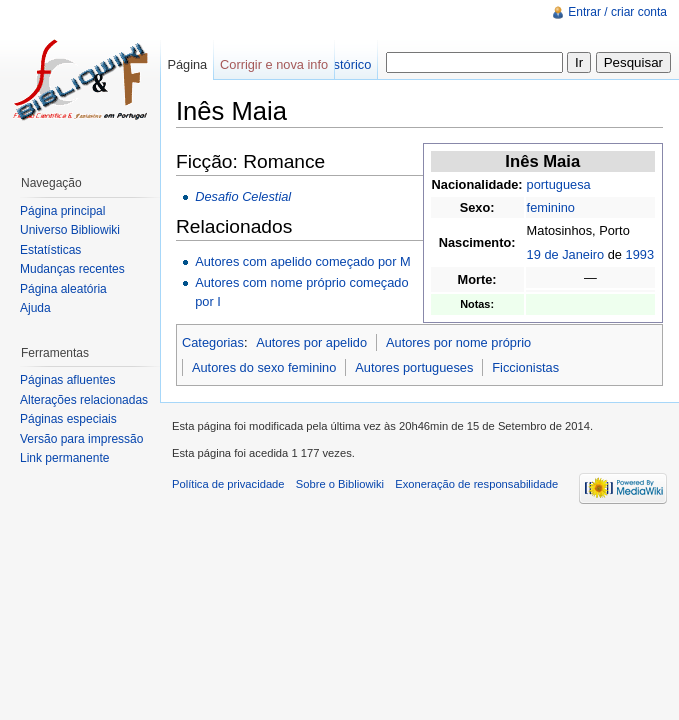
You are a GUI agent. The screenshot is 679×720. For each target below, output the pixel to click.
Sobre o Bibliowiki (340, 484)
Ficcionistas (525, 367)
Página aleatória (63, 289)
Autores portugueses (414, 367)
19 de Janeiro (566, 254)
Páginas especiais (68, 419)
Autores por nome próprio (458, 342)
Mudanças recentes (72, 269)
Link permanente (64, 458)
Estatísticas (50, 250)
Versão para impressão (81, 439)
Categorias (213, 342)
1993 (640, 254)
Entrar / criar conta (617, 12)
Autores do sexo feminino (264, 367)
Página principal (62, 211)
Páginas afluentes (67, 380)
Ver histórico (336, 64)
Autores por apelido (311, 342)
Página (187, 64)
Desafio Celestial (243, 196)
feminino (551, 207)
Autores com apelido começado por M (303, 261)
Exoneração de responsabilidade (476, 484)
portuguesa (559, 184)
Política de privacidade (228, 484)
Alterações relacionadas (84, 400)
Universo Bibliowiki (70, 230)
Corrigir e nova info (274, 64)
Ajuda (35, 308)
